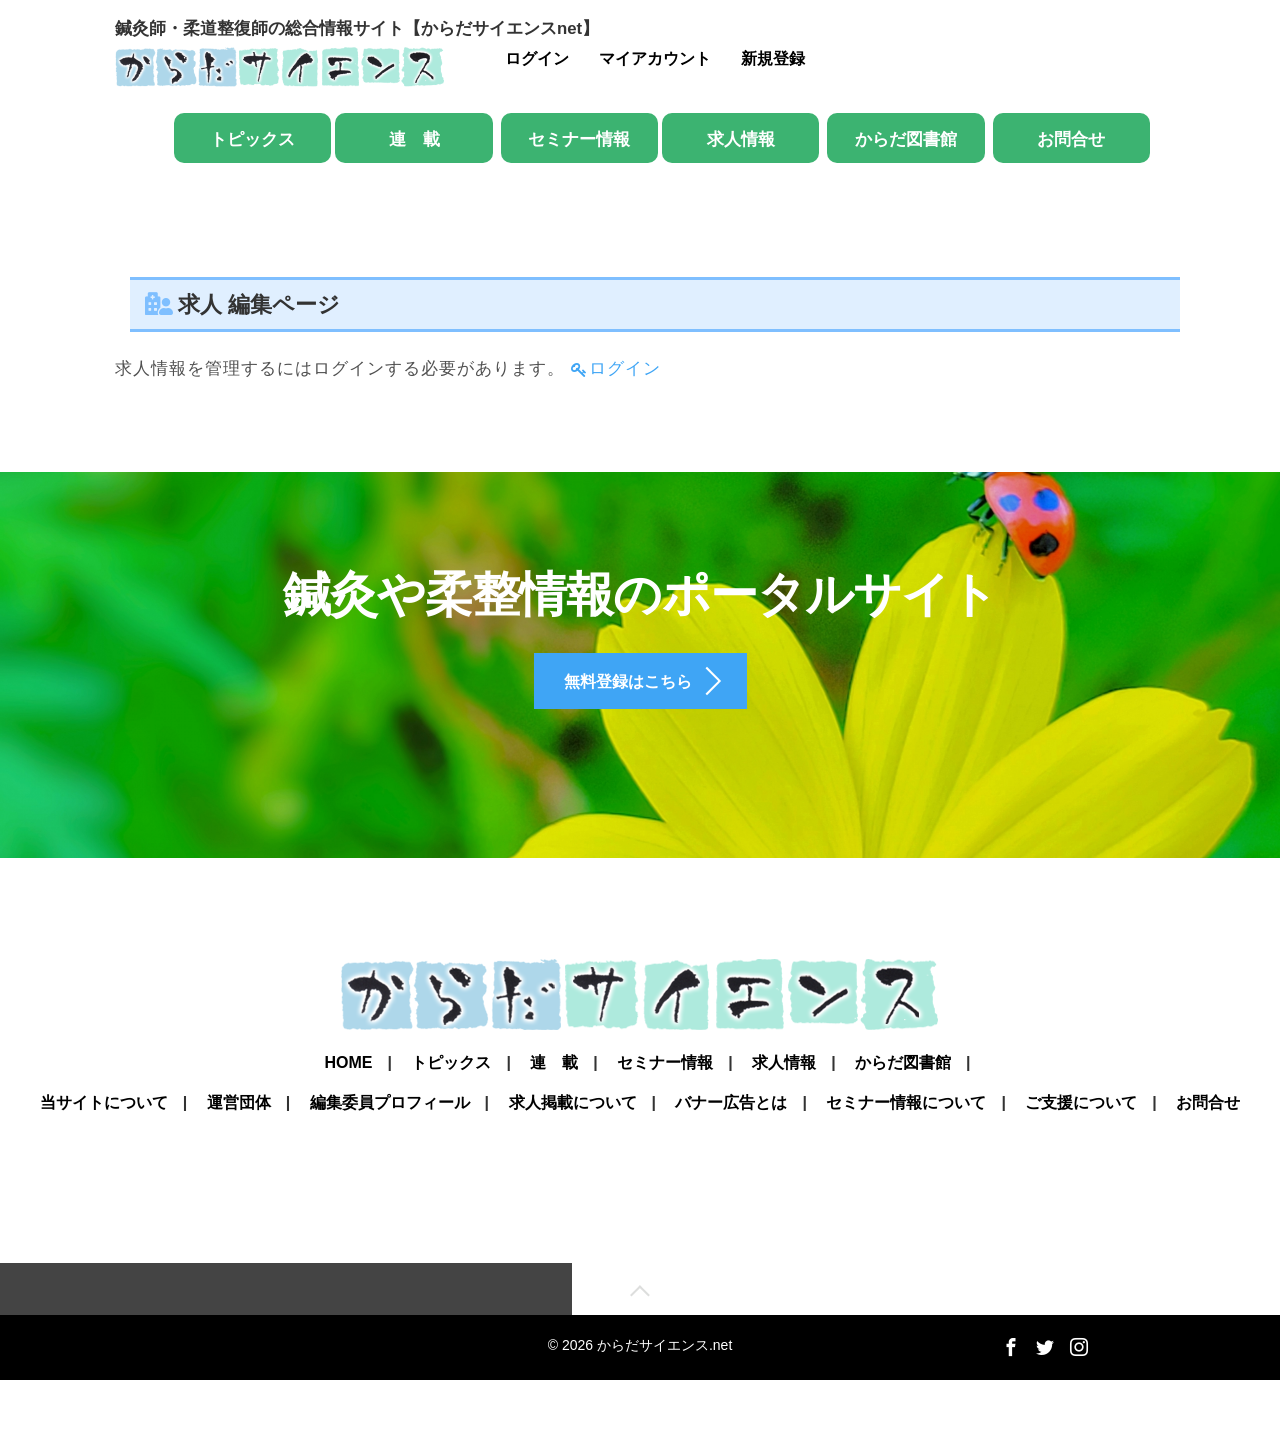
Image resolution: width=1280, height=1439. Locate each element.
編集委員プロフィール (390, 1153)
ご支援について (1081, 1153)
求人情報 (741, 139)
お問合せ (1071, 139)
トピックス (252, 139)
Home (348, 1103)
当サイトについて (104, 1153)
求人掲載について (573, 1153)
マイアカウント (655, 58)
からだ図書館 (906, 139)
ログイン (537, 58)
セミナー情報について (906, 1153)
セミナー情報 (579, 139)
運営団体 (239, 1153)
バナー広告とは (731, 1153)
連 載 (414, 139)
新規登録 (773, 58)
